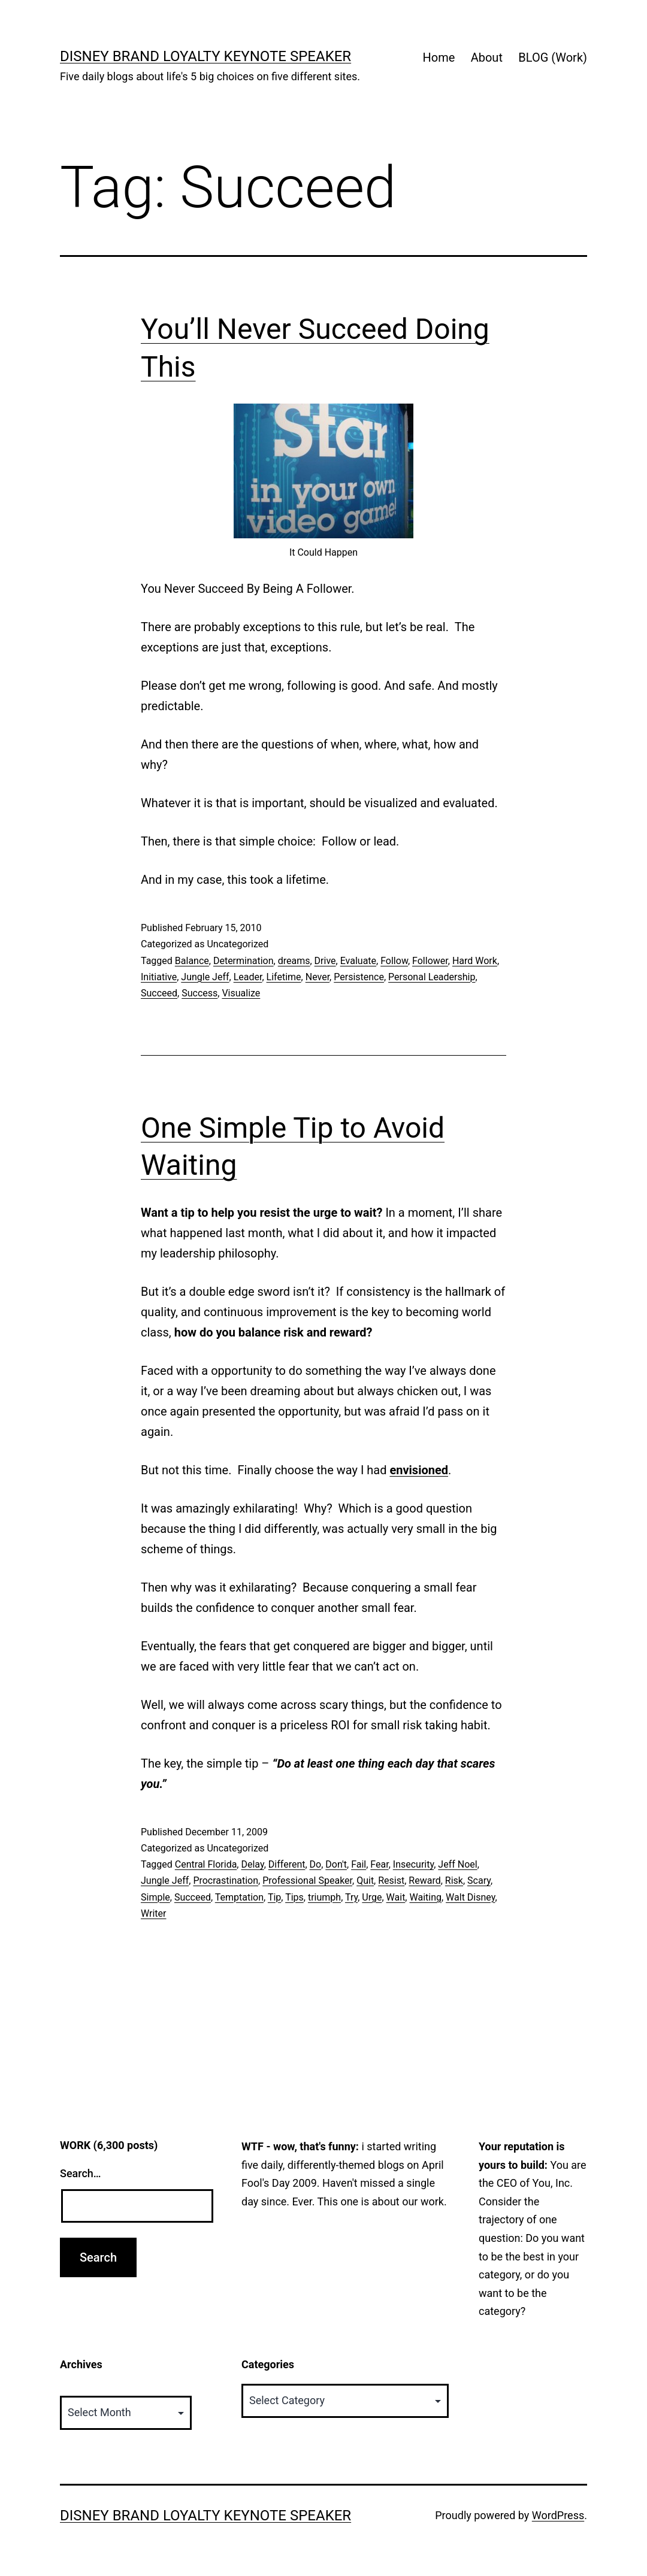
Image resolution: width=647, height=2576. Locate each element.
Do (316, 1864)
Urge (372, 1897)
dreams (294, 960)
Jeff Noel (457, 1864)
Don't (336, 1864)
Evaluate (358, 960)
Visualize (241, 993)
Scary (479, 1880)
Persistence (359, 977)
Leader (248, 977)
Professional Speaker (307, 1880)
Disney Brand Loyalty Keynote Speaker (205, 56)
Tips (294, 1897)
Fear (379, 1864)
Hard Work (474, 960)
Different (287, 1864)
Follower (430, 960)
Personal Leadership (431, 977)
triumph (324, 1897)
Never (317, 977)
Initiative (159, 977)
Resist (391, 1880)
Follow (394, 960)
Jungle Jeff (205, 977)
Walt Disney (470, 1897)
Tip (274, 1897)
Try (351, 1897)
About (487, 57)
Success (199, 993)
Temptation (239, 1897)
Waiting (425, 1897)
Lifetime (284, 977)
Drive (325, 960)
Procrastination (225, 1880)
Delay (252, 1864)
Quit (365, 1880)
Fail (358, 1864)
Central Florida (206, 1864)
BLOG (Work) (552, 57)
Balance (192, 960)
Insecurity (413, 1864)
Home (438, 57)
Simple (155, 1897)
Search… (80, 2173)
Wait (396, 1897)
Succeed (159, 993)
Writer (153, 1913)
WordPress (558, 2515)
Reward (424, 1880)
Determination (243, 960)
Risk (454, 1880)
